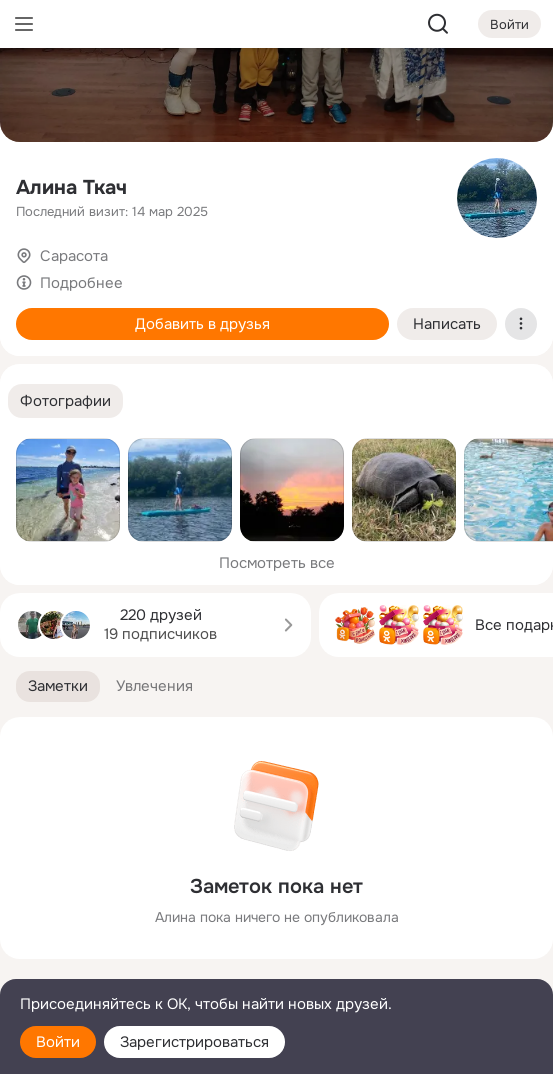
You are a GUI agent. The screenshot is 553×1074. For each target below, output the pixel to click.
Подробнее (81, 283)
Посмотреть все (277, 563)
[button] (65, 401)
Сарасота (74, 256)
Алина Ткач (71, 187)
